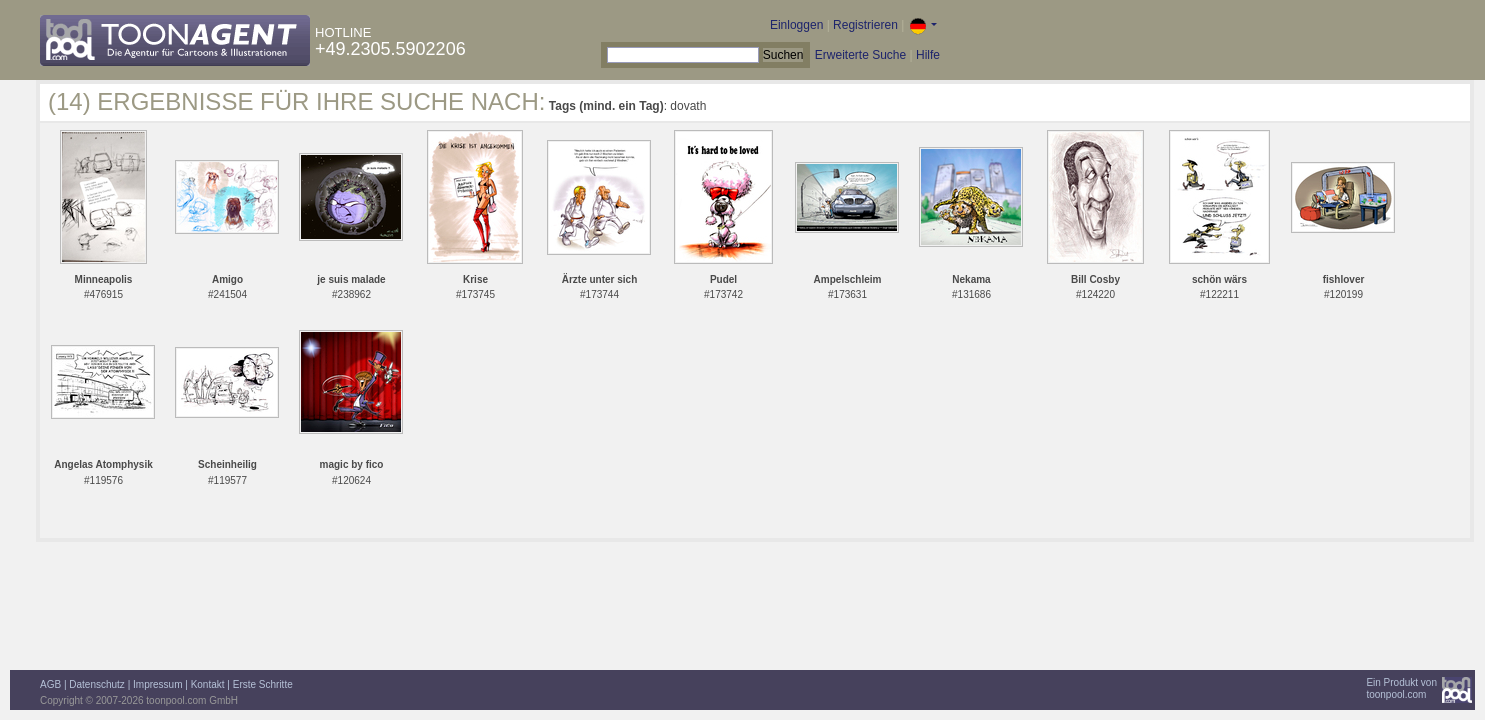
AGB (50, 684)
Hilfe (928, 55)
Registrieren (865, 25)
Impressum (157, 684)
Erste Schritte (263, 684)
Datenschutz (97, 684)
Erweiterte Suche (860, 55)
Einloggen (796, 25)
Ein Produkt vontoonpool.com (1401, 688)
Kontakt (208, 684)
